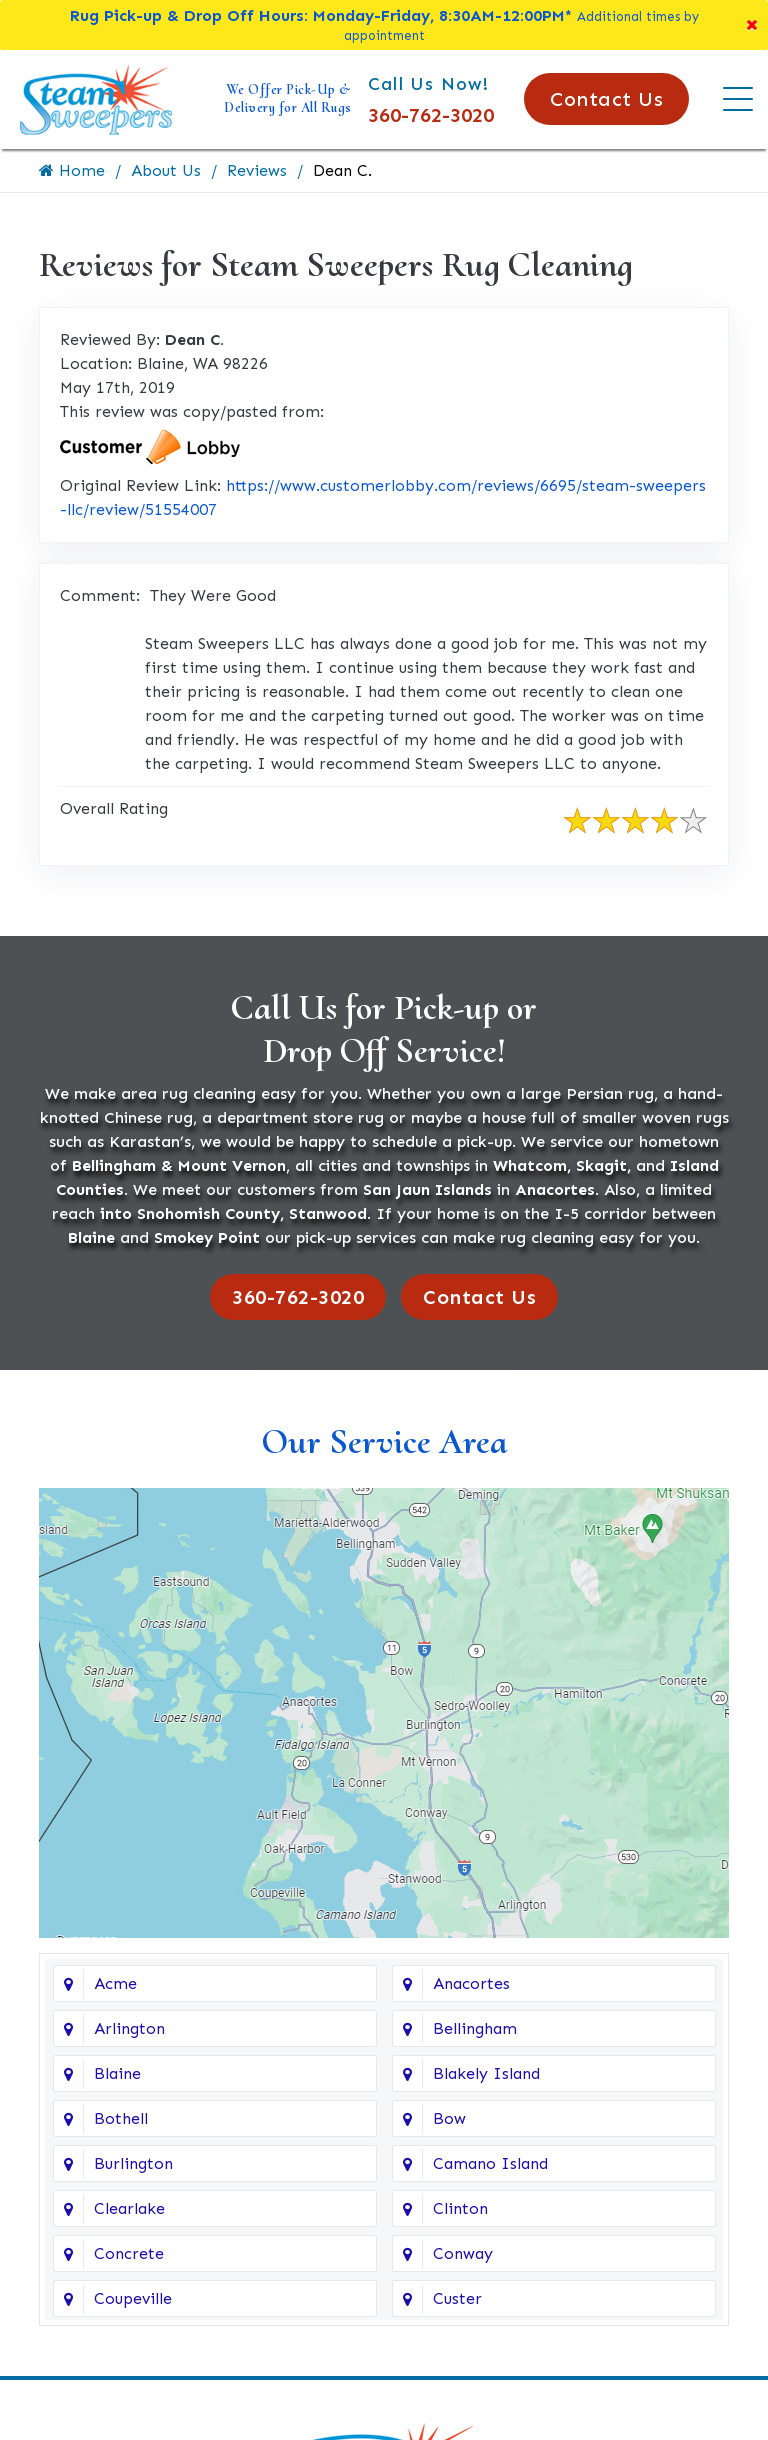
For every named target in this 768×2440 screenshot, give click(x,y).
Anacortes (471, 1983)
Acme (115, 1983)
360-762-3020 (431, 115)
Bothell (121, 2118)
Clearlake (129, 2208)
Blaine (117, 2073)
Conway (463, 2253)
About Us (166, 170)
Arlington (129, 2028)
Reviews (257, 170)
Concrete (129, 2253)
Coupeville (133, 2298)
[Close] (752, 25)
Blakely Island (486, 2073)
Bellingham (475, 2028)
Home (72, 170)
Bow (449, 2118)
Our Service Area (384, 1441)
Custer (457, 2298)
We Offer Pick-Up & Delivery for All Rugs (288, 98)
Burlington (133, 2163)
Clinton (460, 2208)
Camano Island (490, 2163)
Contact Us (606, 99)
